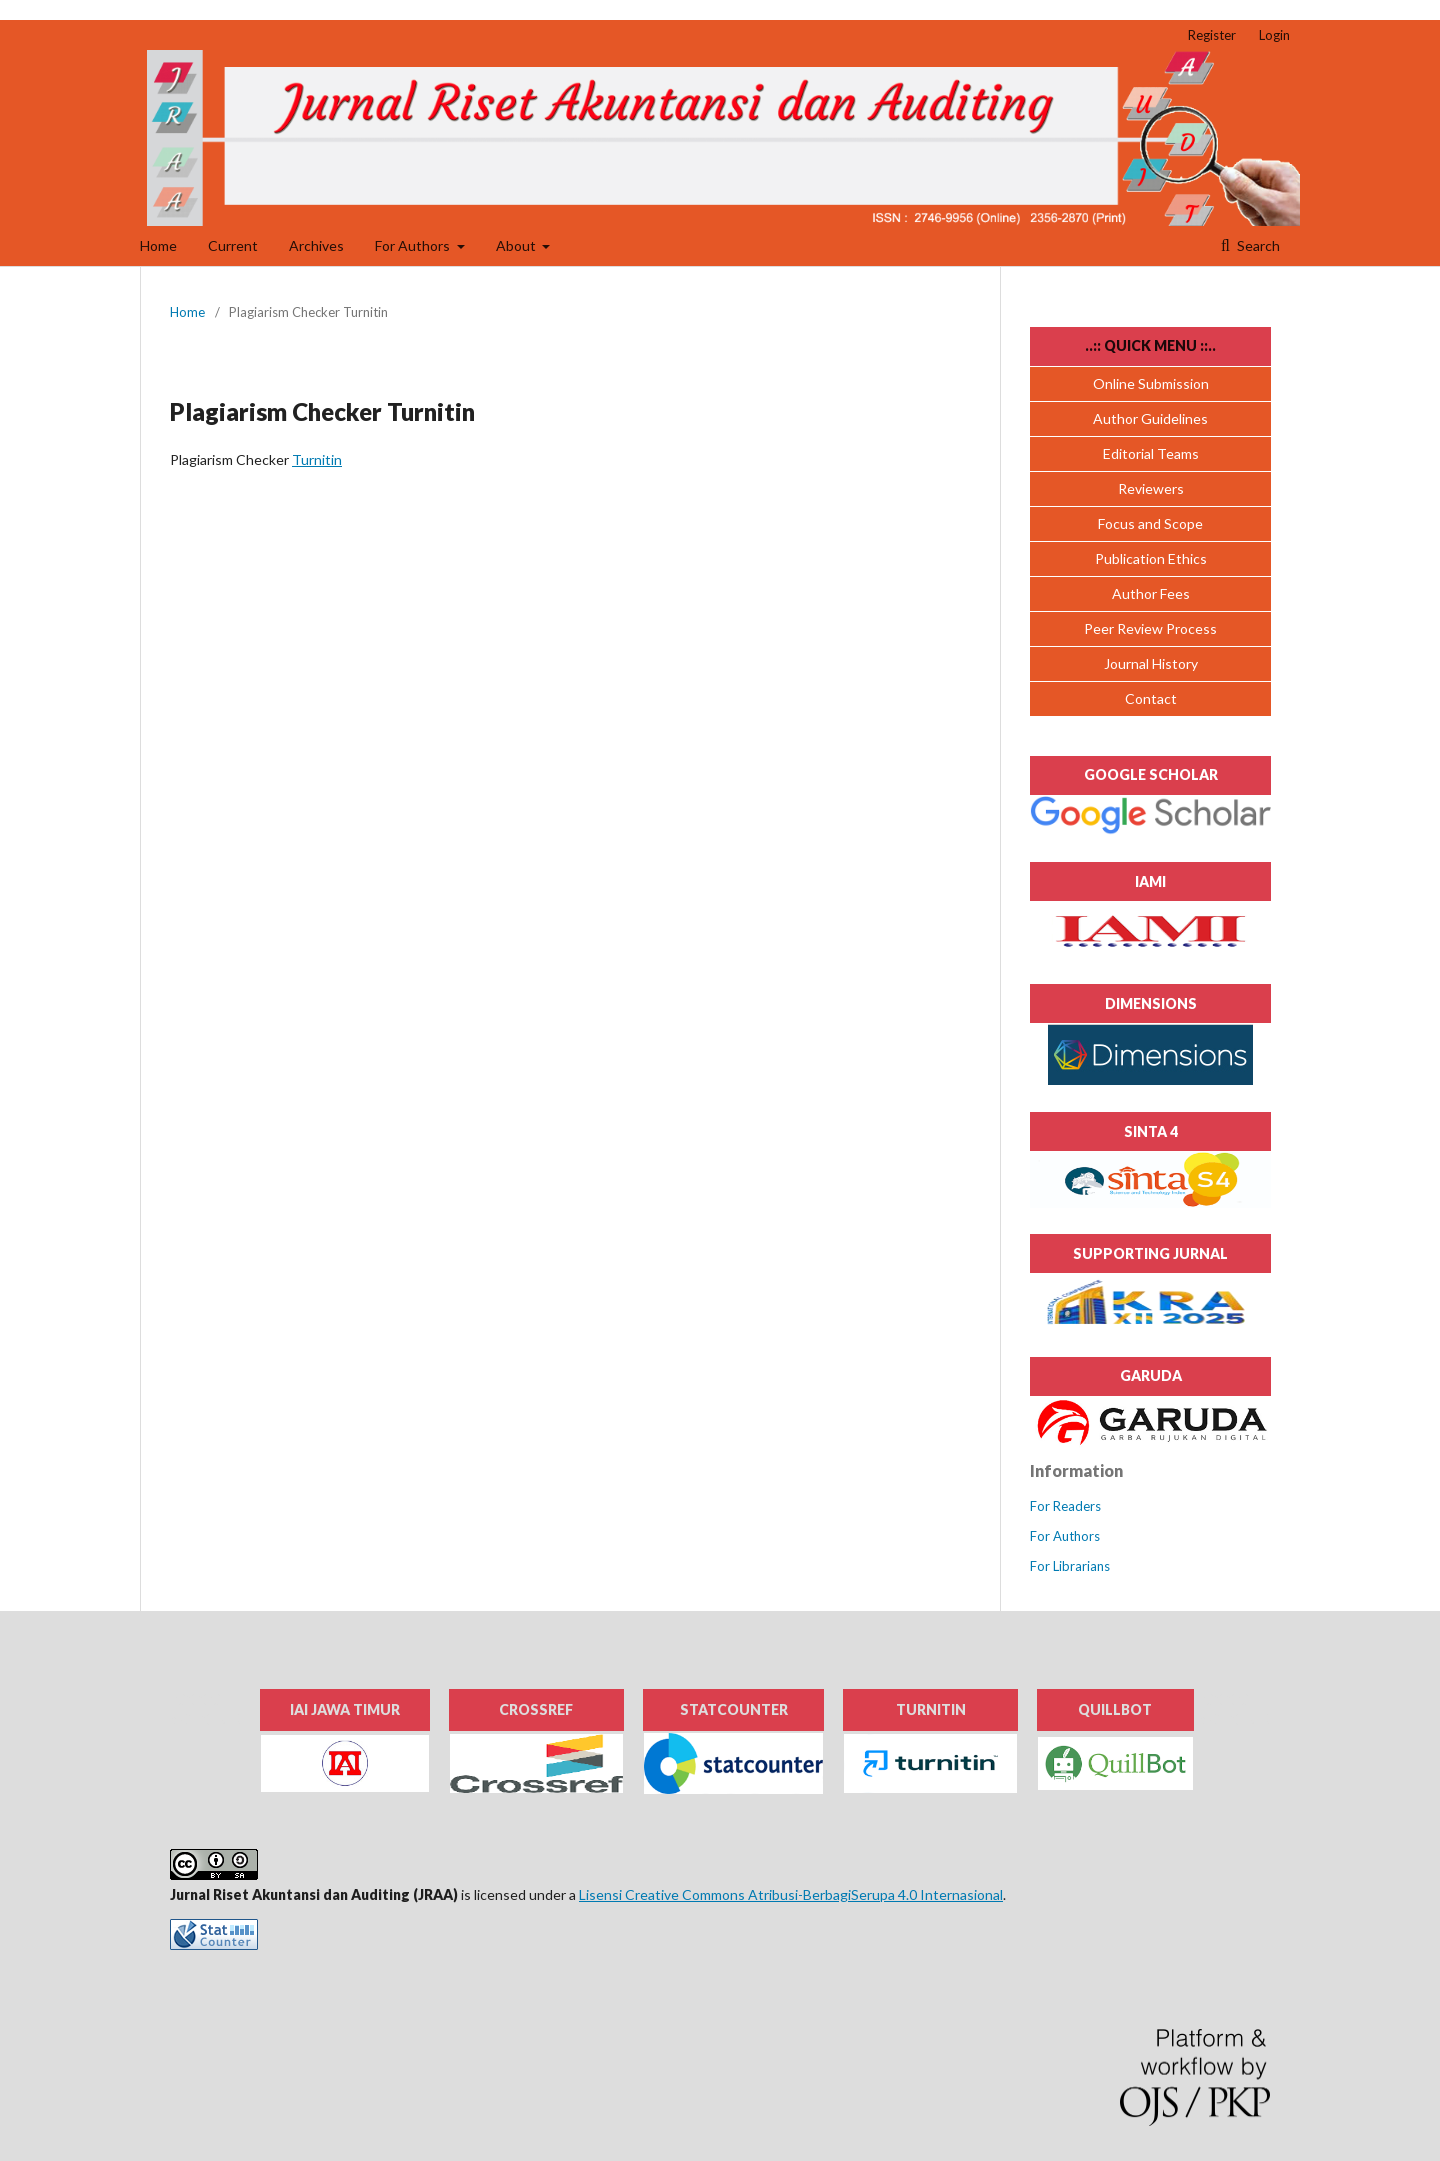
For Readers (1065, 1506)
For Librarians (1070, 1566)
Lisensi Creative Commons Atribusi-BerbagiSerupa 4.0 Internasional (791, 1894)
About (517, 245)
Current (233, 245)
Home (158, 245)
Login (1274, 35)
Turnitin (317, 459)
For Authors (414, 245)
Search (1257, 245)
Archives (316, 245)
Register (1212, 35)
